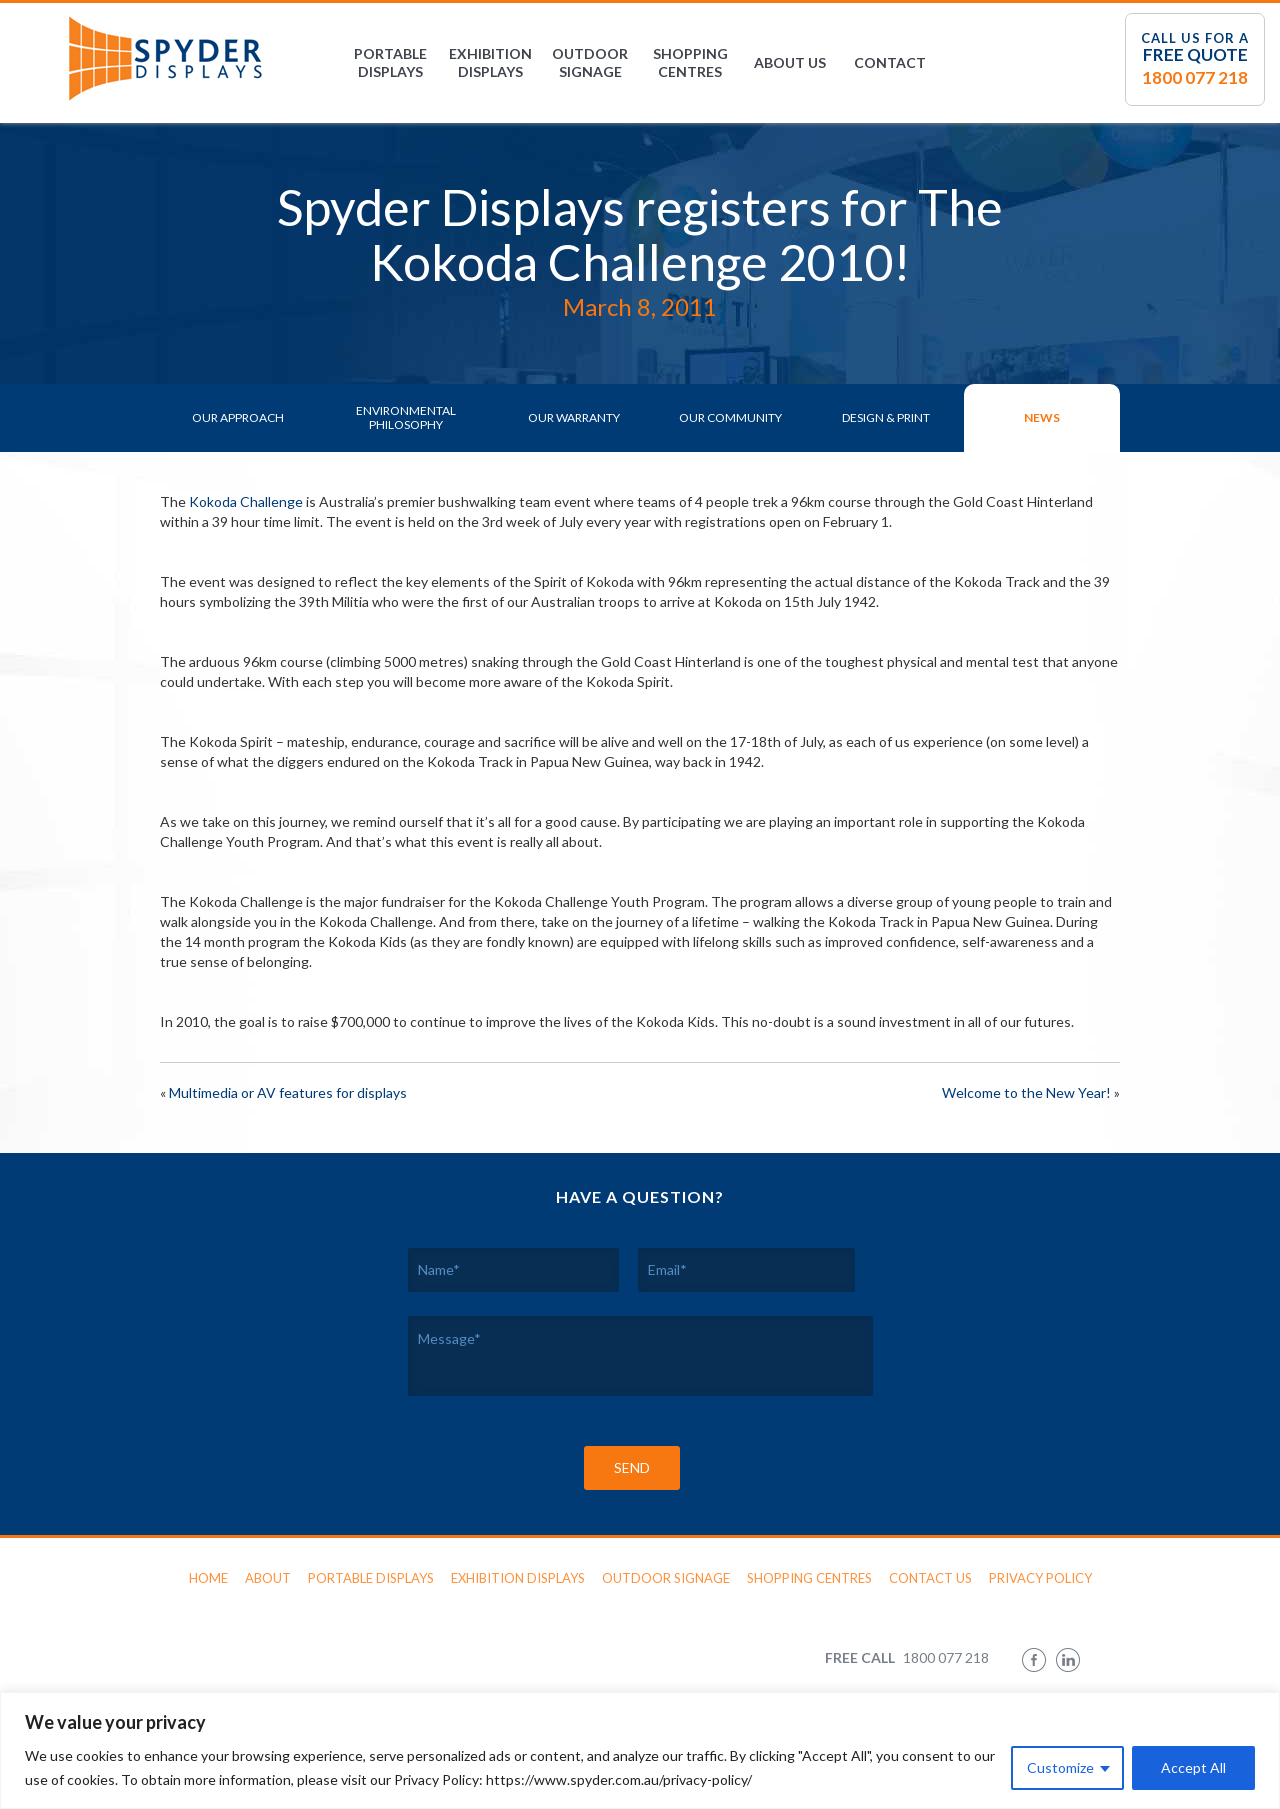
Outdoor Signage (590, 62)
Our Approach (238, 417)
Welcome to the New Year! (1026, 1092)
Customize (1060, 1767)
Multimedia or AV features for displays (288, 1092)
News (1042, 417)
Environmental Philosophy (406, 417)
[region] (640, 1750)
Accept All (1193, 1767)
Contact (890, 62)
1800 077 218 (1195, 77)
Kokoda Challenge (246, 501)
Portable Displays (390, 62)
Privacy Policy (1040, 1578)
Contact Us (930, 1578)
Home (208, 1578)
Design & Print (886, 417)
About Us (790, 62)
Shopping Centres (690, 62)
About (268, 1578)
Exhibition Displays (490, 62)
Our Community (730, 417)
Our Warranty (574, 417)
